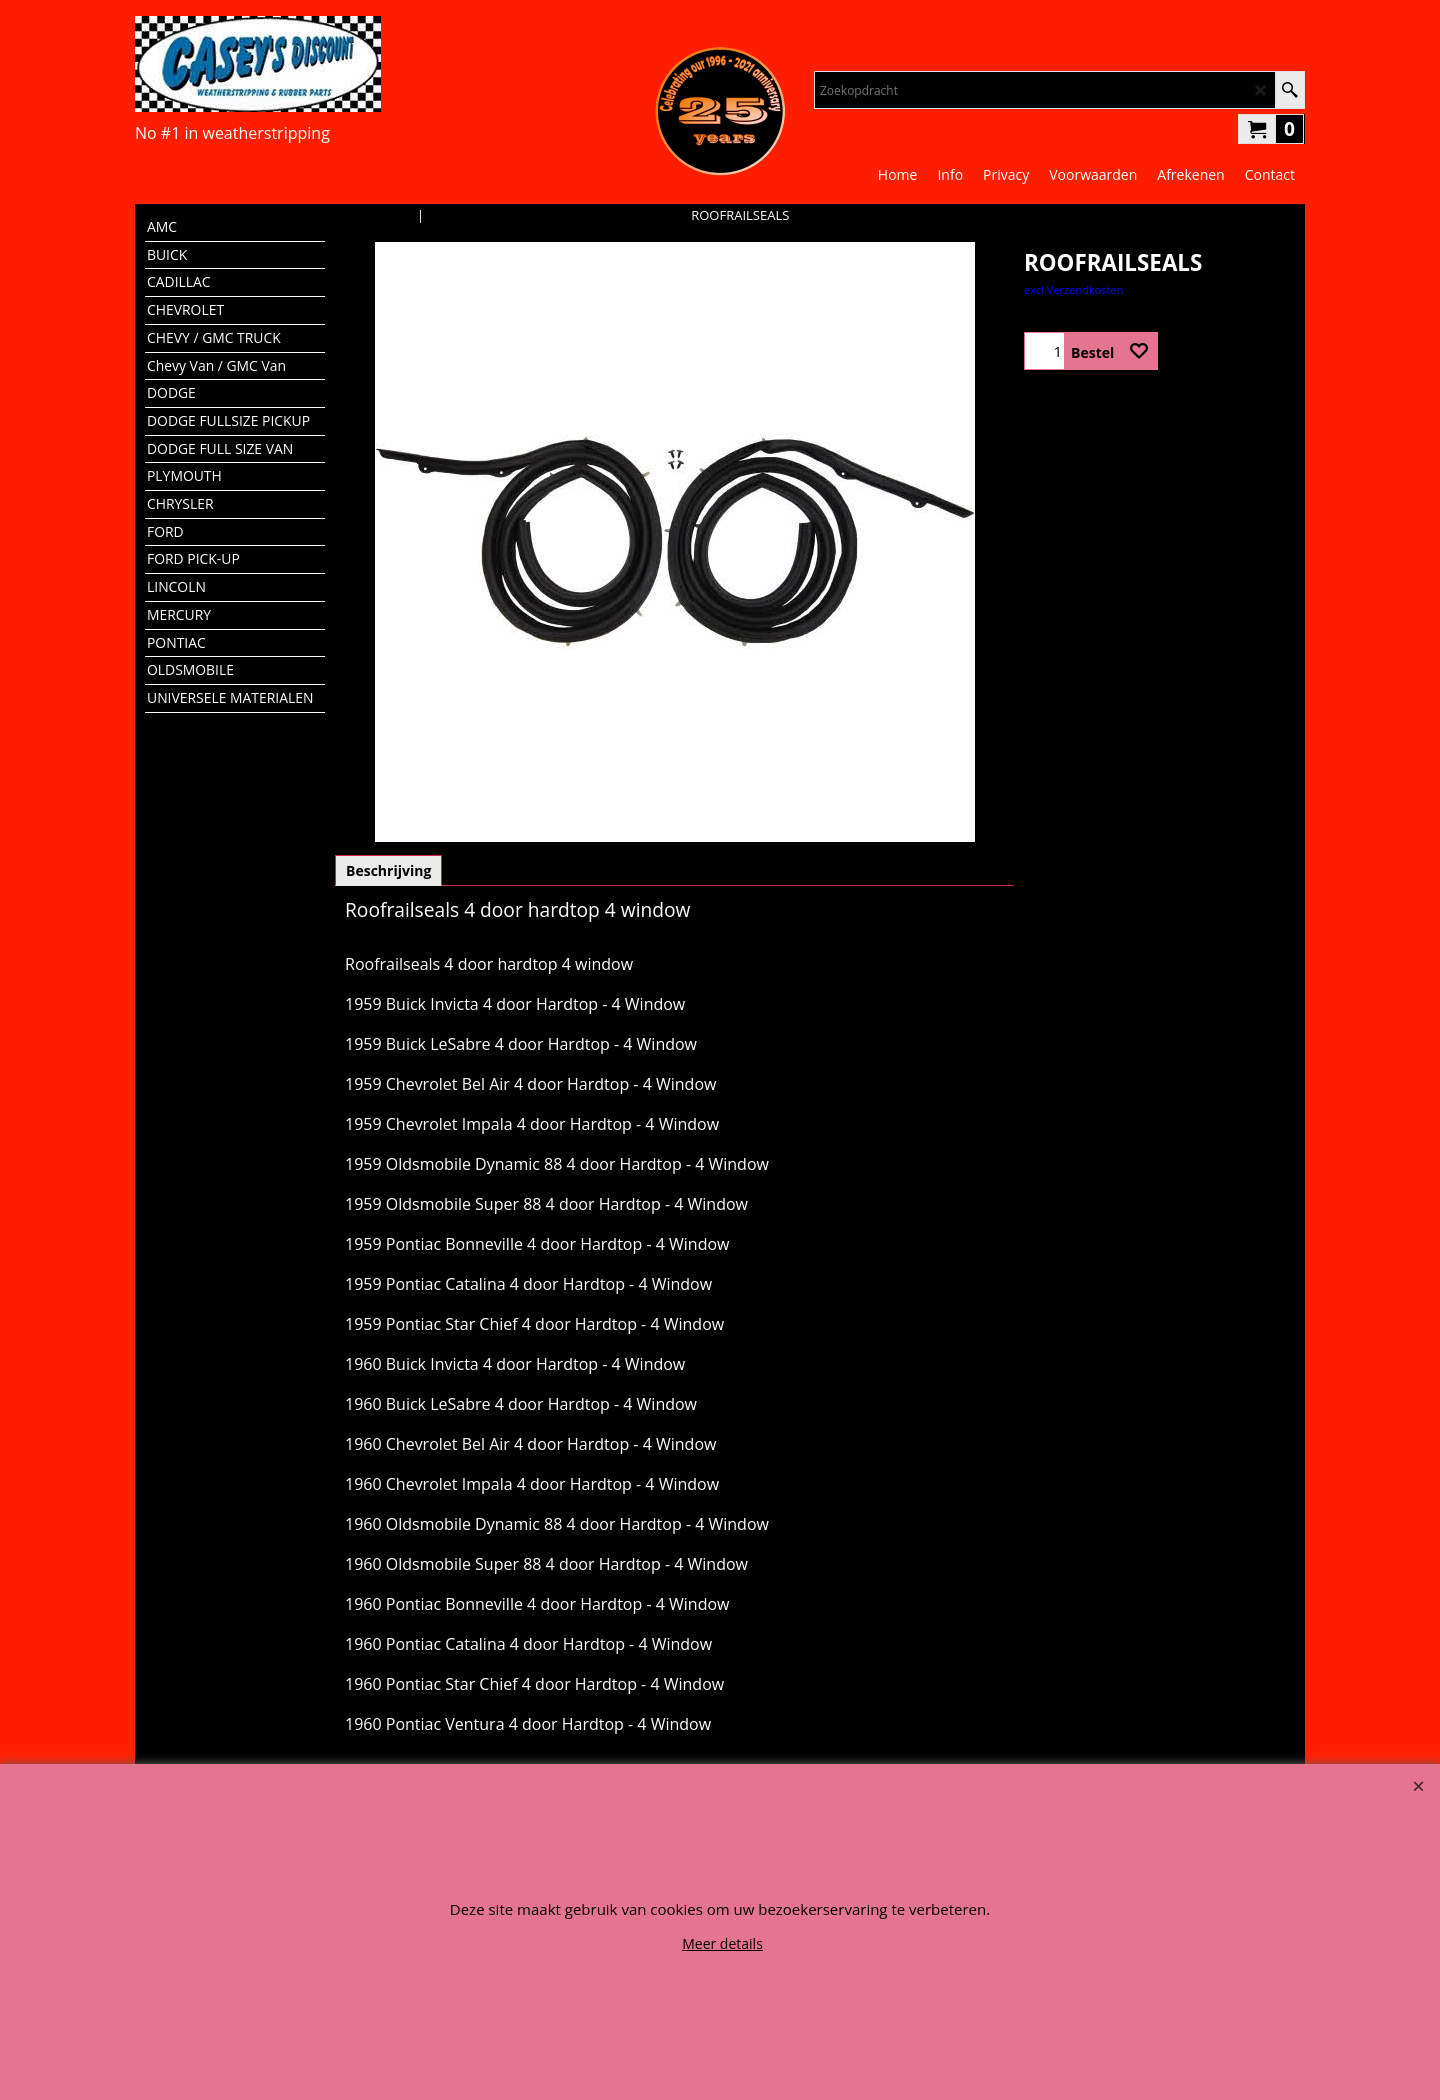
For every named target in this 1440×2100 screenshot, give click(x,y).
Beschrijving (388, 870)
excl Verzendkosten (1073, 289)
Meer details (722, 1943)
